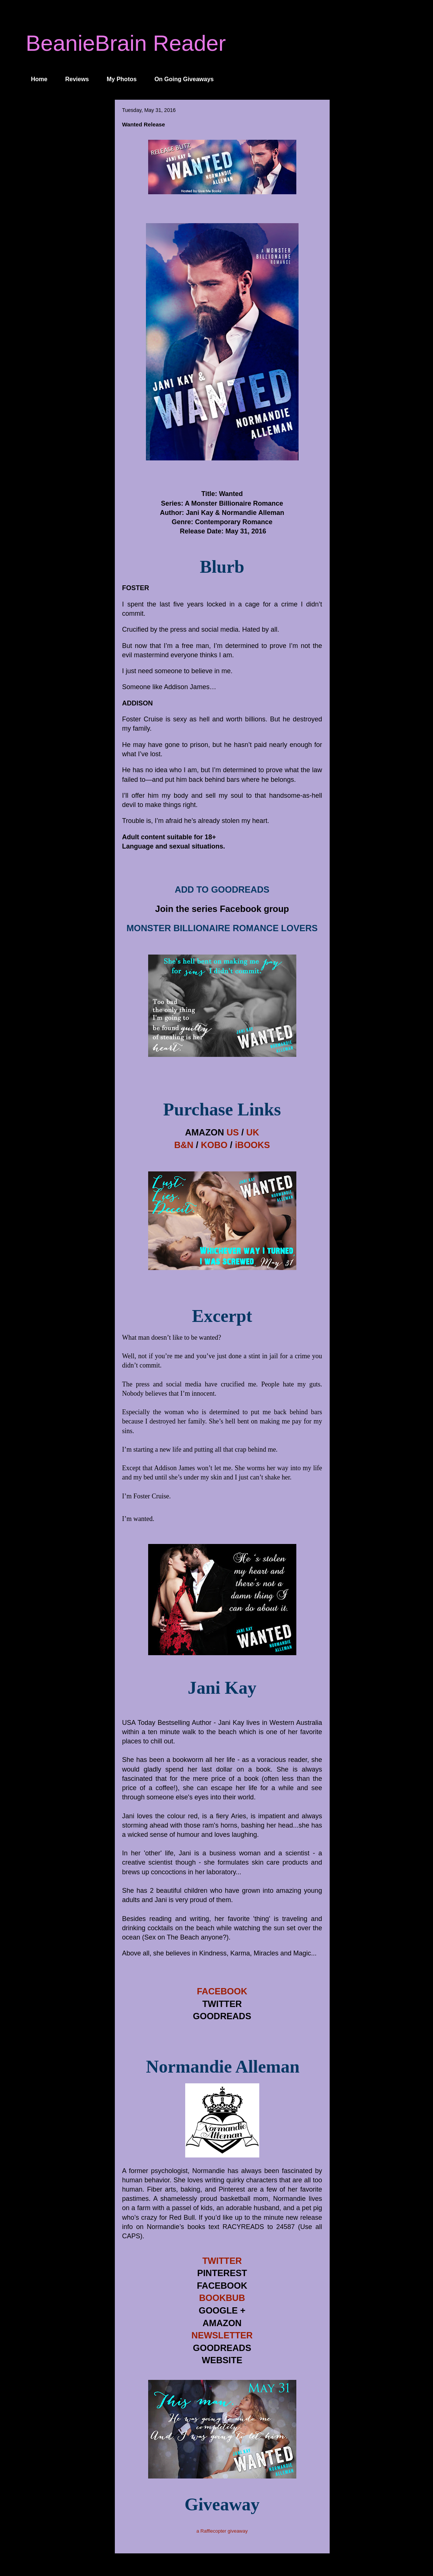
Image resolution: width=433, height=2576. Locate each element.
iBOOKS (252, 1145)
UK (252, 1132)
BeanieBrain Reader (126, 43)
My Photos (122, 79)
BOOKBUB (222, 2298)
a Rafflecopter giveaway (222, 2531)
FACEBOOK (222, 1991)
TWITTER (222, 2261)
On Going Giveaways (184, 79)
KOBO (214, 1145)
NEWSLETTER (222, 2335)
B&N (183, 1145)
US (232, 1132)
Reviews (77, 79)
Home (39, 79)
